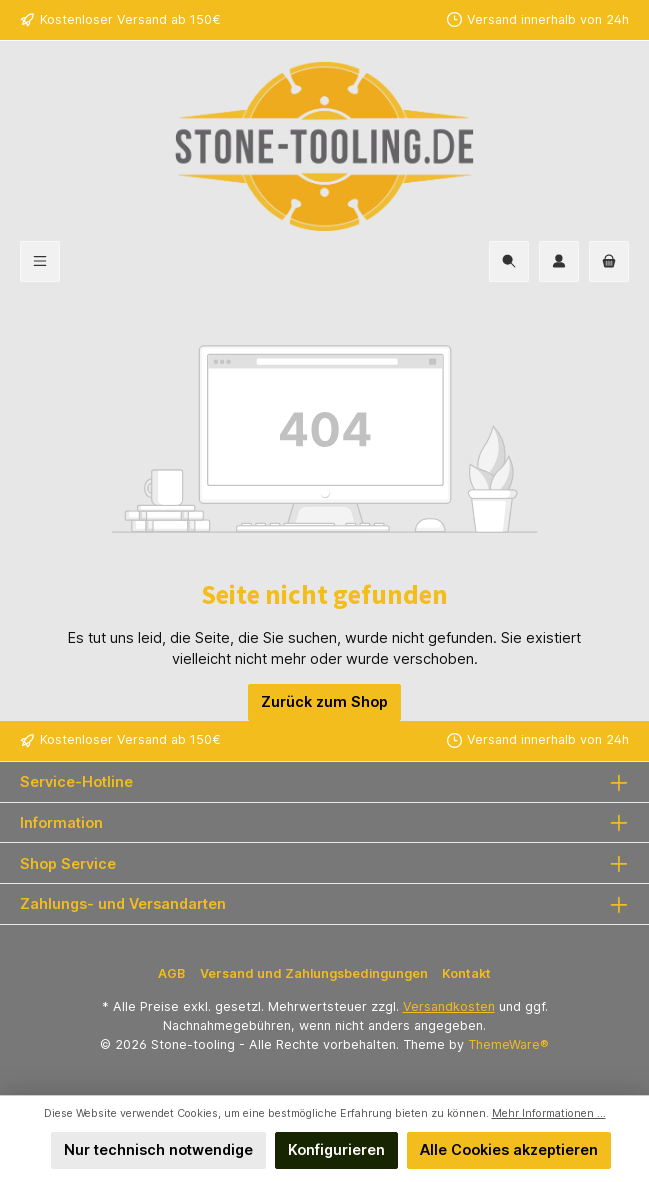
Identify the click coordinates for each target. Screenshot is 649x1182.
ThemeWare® (508, 1044)
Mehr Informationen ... (549, 1113)
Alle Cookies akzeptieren (509, 1149)
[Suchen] (509, 261)
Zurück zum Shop (324, 701)
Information (61, 822)
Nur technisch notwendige (158, 1149)
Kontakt (466, 973)
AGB (171, 973)
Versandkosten (449, 1006)
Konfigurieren (336, 1149)
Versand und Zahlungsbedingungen (314, 973)
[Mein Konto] (559, 261)
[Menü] (40, 261)
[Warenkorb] (609, 261)
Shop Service (68, 863)
